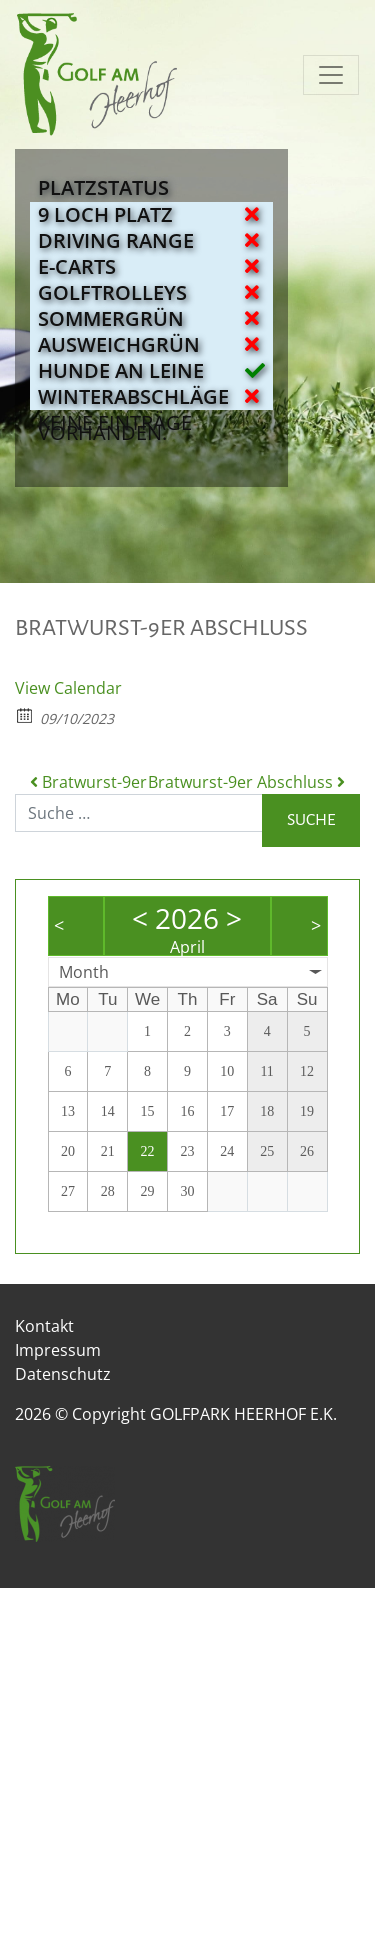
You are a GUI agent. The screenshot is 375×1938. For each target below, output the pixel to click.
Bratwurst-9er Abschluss (246, 782)
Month (84, 972)
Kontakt (44, 1326)
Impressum (58, 1350)
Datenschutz (63, 1374)
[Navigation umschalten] (331, 75)
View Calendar (68, 688)
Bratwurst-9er (88, 782)
